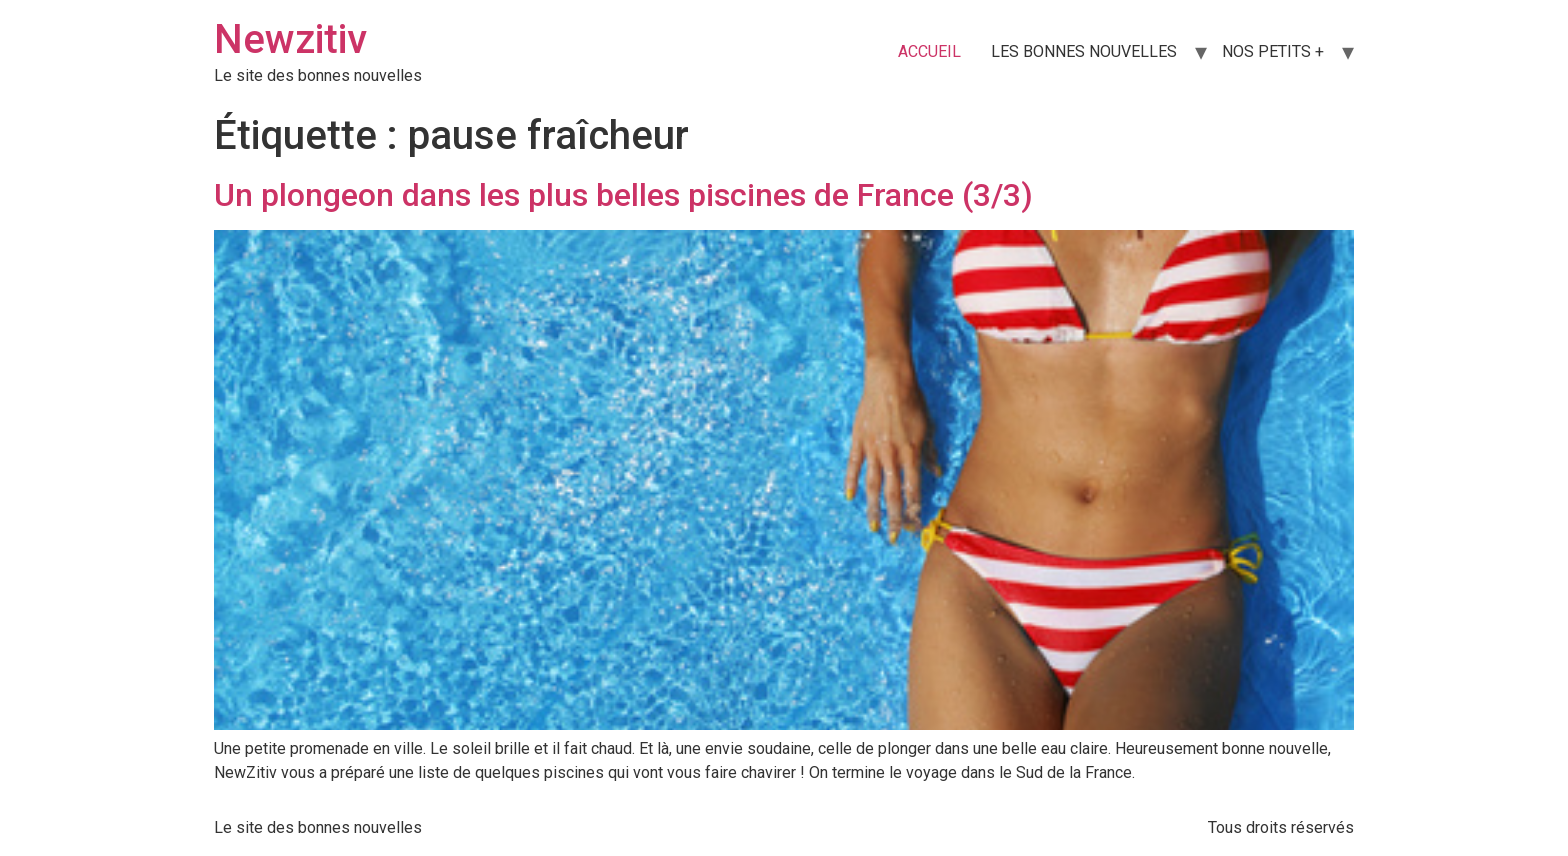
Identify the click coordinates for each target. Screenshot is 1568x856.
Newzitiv (290, 39)
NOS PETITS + (1273, 51)
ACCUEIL (929, 51)
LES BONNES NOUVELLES (1084, 51)
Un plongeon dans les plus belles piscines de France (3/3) (623, 195)
